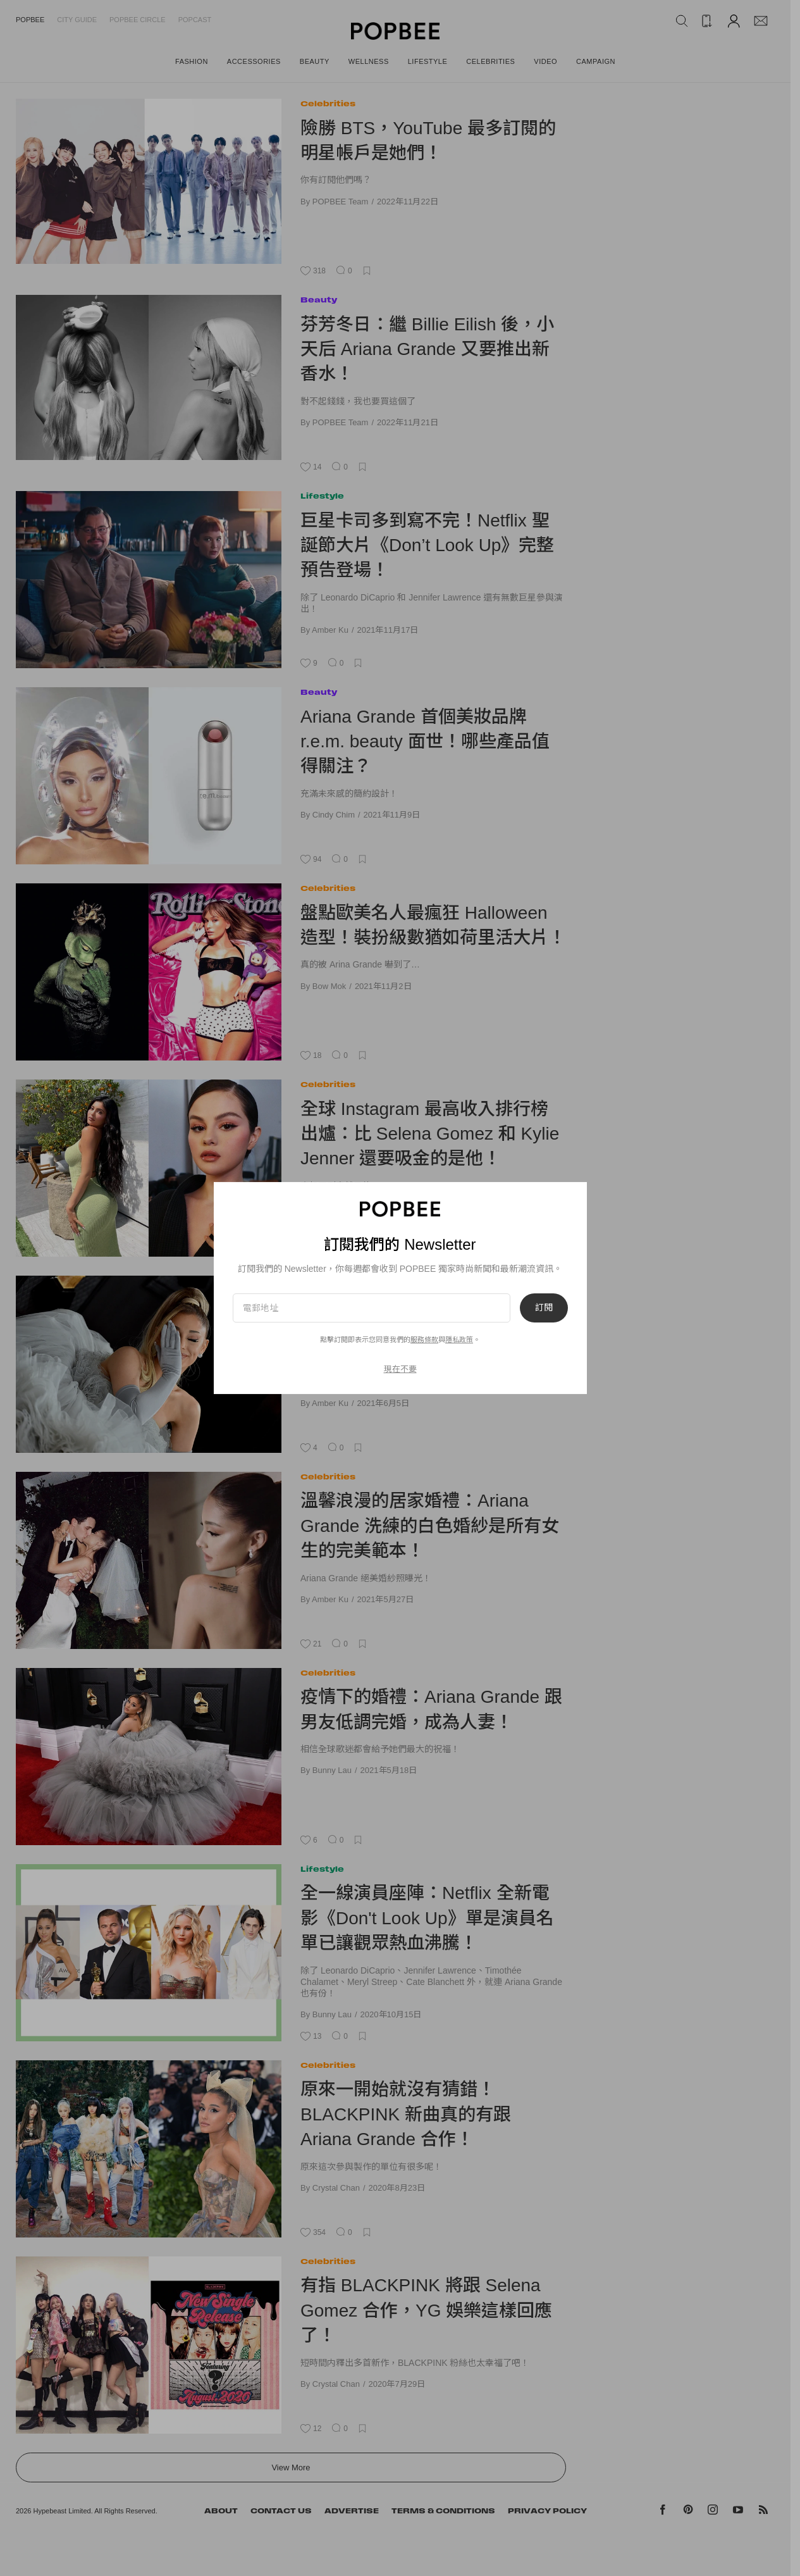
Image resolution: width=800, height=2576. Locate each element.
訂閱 (544, 1308)
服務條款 (424, 1339)
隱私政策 (459, 1339)
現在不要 (400, 1369)
